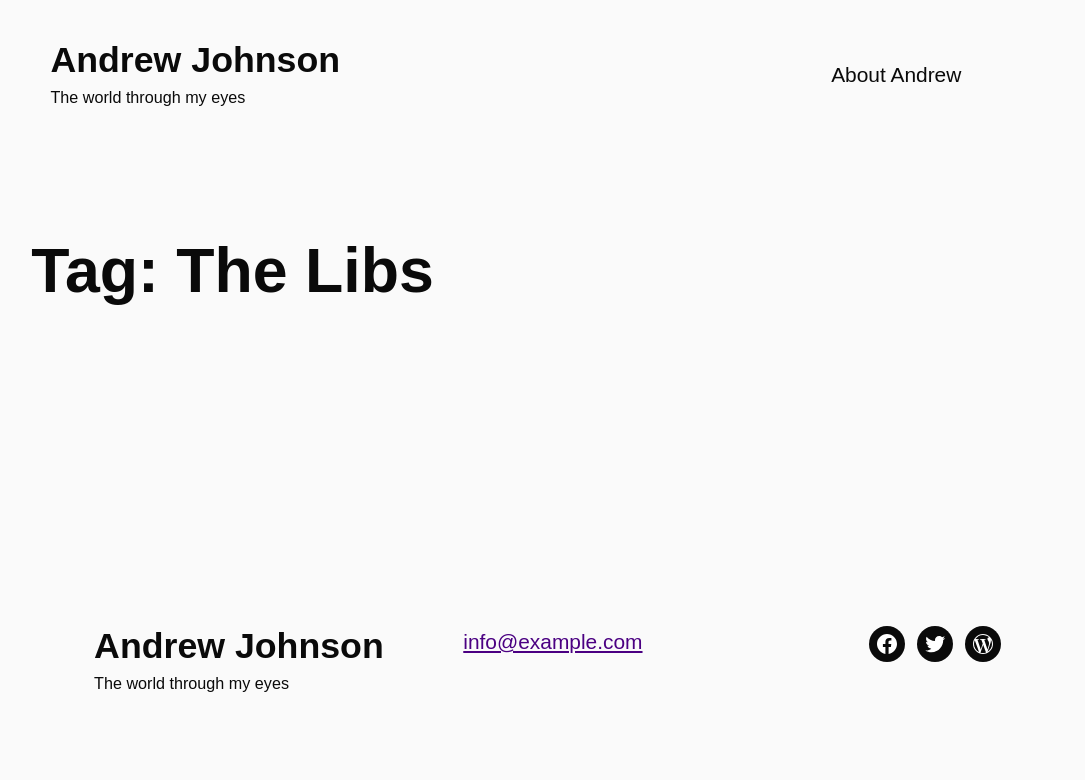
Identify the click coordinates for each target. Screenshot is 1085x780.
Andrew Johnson (195, 60)
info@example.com (552, 641)
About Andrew (896, 74)
